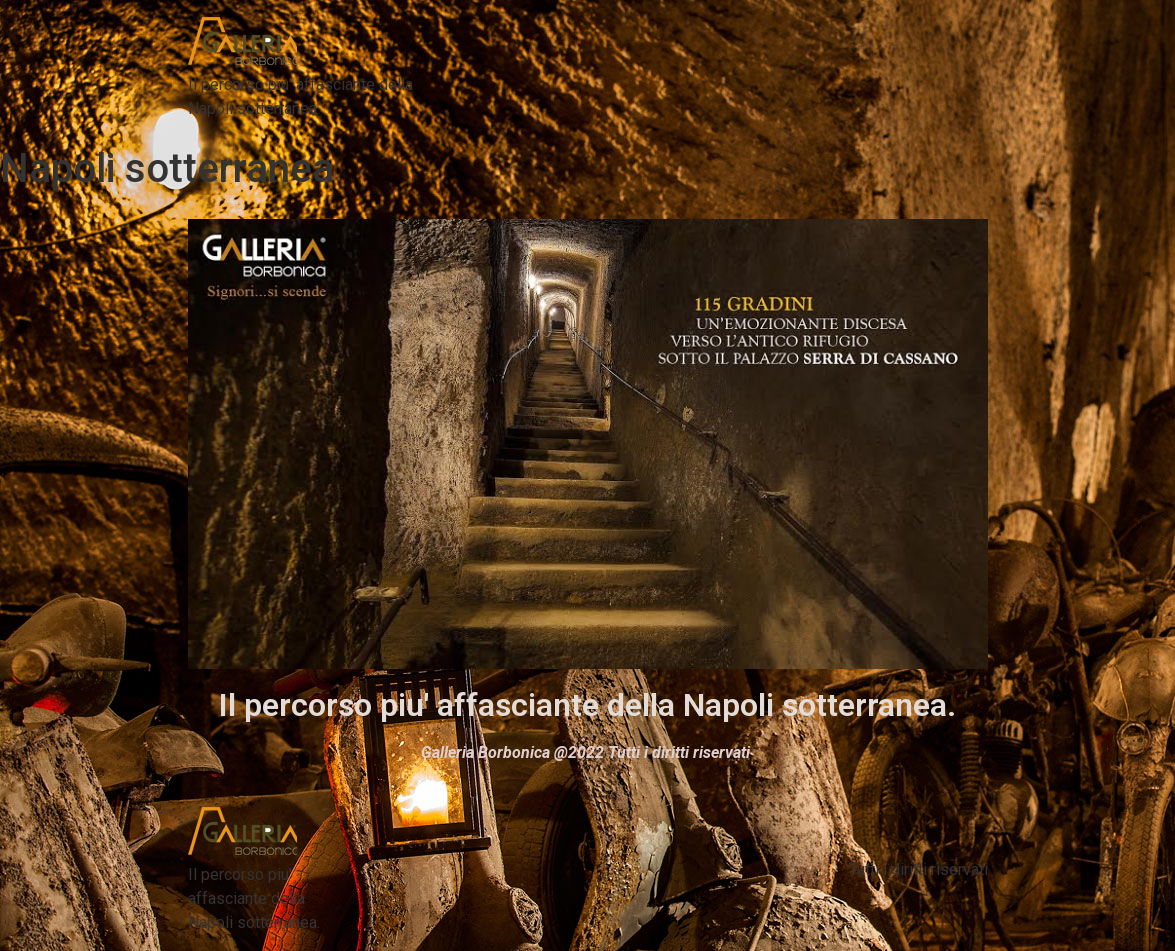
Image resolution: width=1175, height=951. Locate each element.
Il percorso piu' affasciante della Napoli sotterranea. (587, 705)
